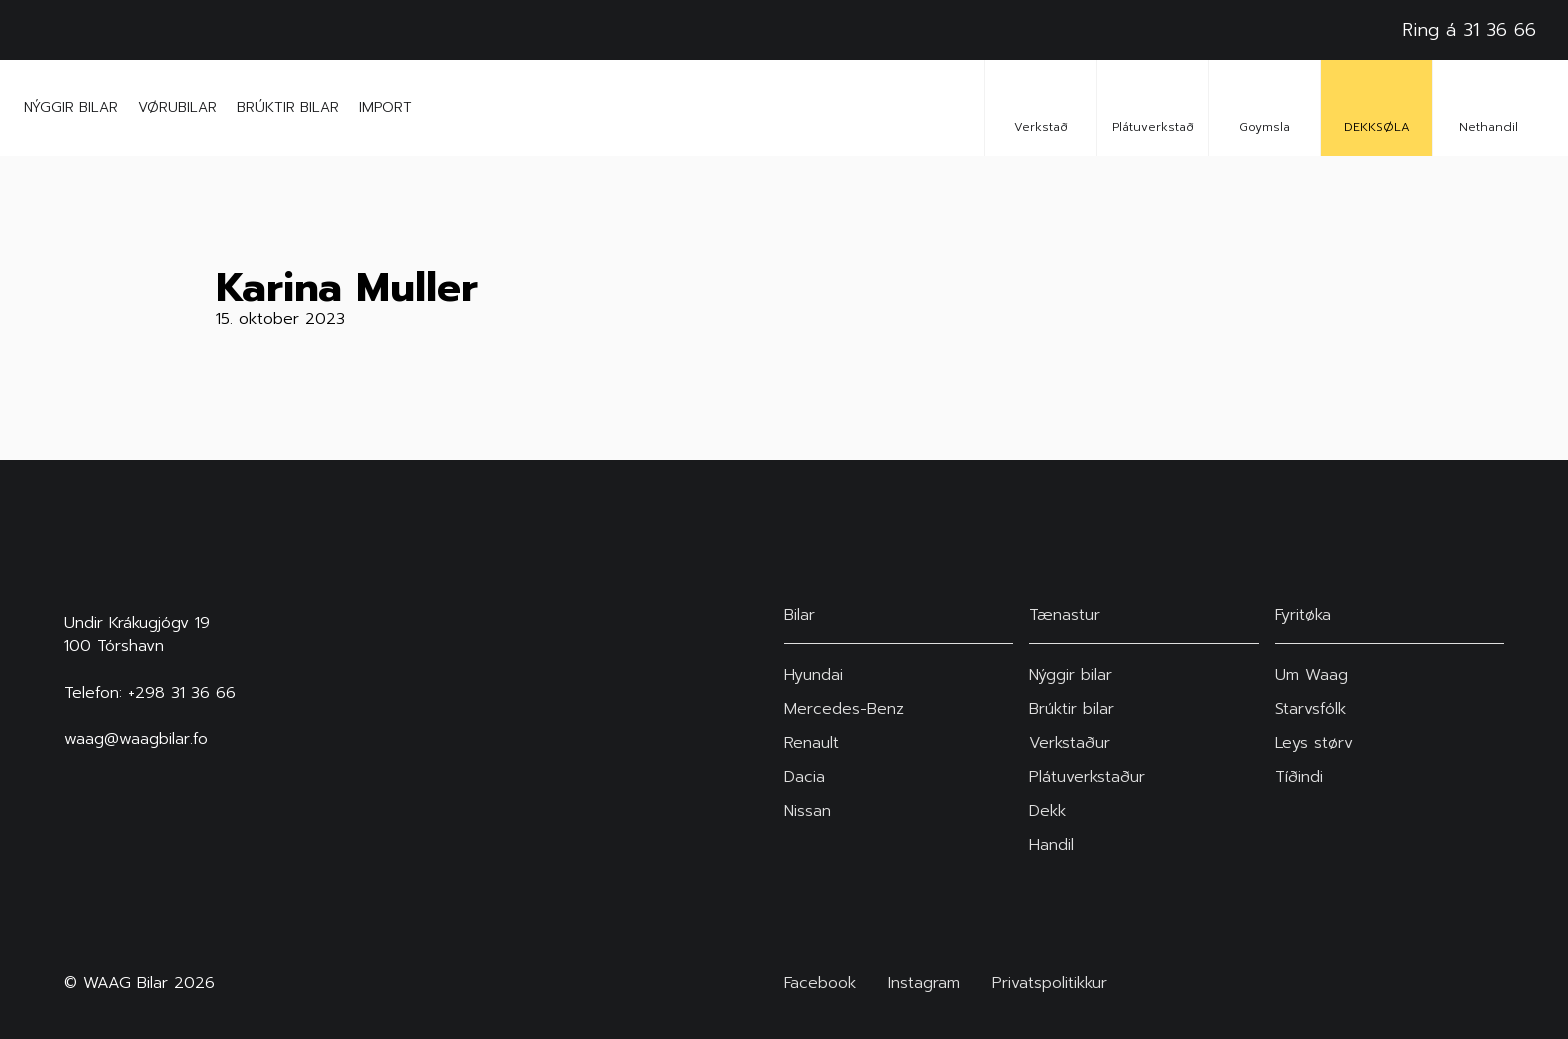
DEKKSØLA (1377, 107)
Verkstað (1041, 107)
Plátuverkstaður (1087, 777)
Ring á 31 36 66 (1469, 30)
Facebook (820, 983)
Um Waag (1311, 675)
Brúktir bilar (288, 107)
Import (385, 107)
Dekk (1047, 811)
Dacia (804, 777)
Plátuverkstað (1153, 107)
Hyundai (813, 675)
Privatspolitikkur (1049, 983)
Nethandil (1488, 107)
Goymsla (1264, 107)
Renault (811, 743)
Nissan (807, 811)
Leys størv (1314, 743)
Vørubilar (177, 107)
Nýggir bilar (71, 107)
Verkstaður (1069, 743)
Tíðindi (1299, 777)
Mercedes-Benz (844, 709)
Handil (1051, 845)
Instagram (924, 983)
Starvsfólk (1310, 709)
